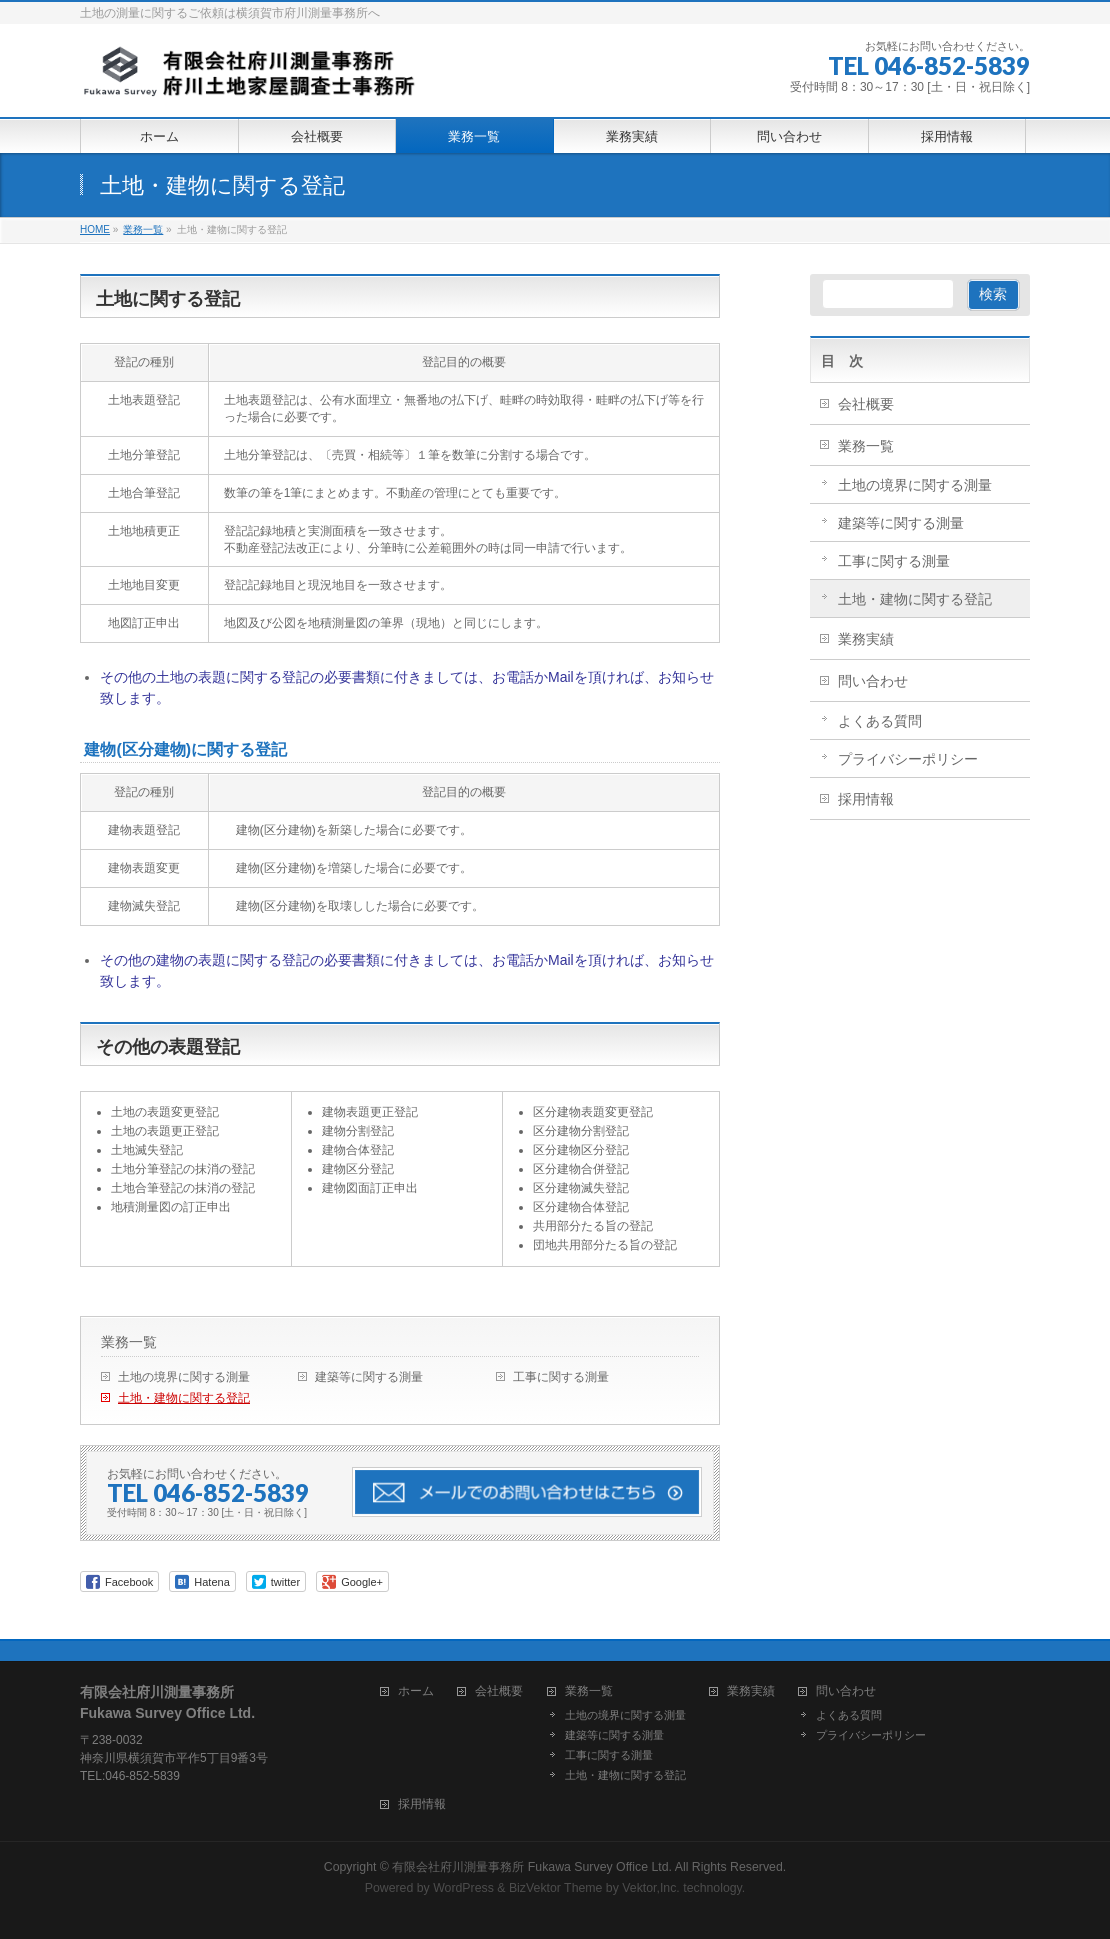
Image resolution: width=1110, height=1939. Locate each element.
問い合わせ (873, 681)
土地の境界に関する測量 (184, 1377)
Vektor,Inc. (651, 1888)
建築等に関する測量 (369, 1377)
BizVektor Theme (556, 1888)
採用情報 (866, 799)
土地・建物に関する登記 (184, 1398)
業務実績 (866, 639)
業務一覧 (129, 1342)
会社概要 (866, 404)
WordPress (463, 1888)
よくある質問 (880, 721)
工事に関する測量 (561, 1377)
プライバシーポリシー (908, 759)
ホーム (416, 1691)
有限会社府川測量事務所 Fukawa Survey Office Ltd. (532, 1867)
